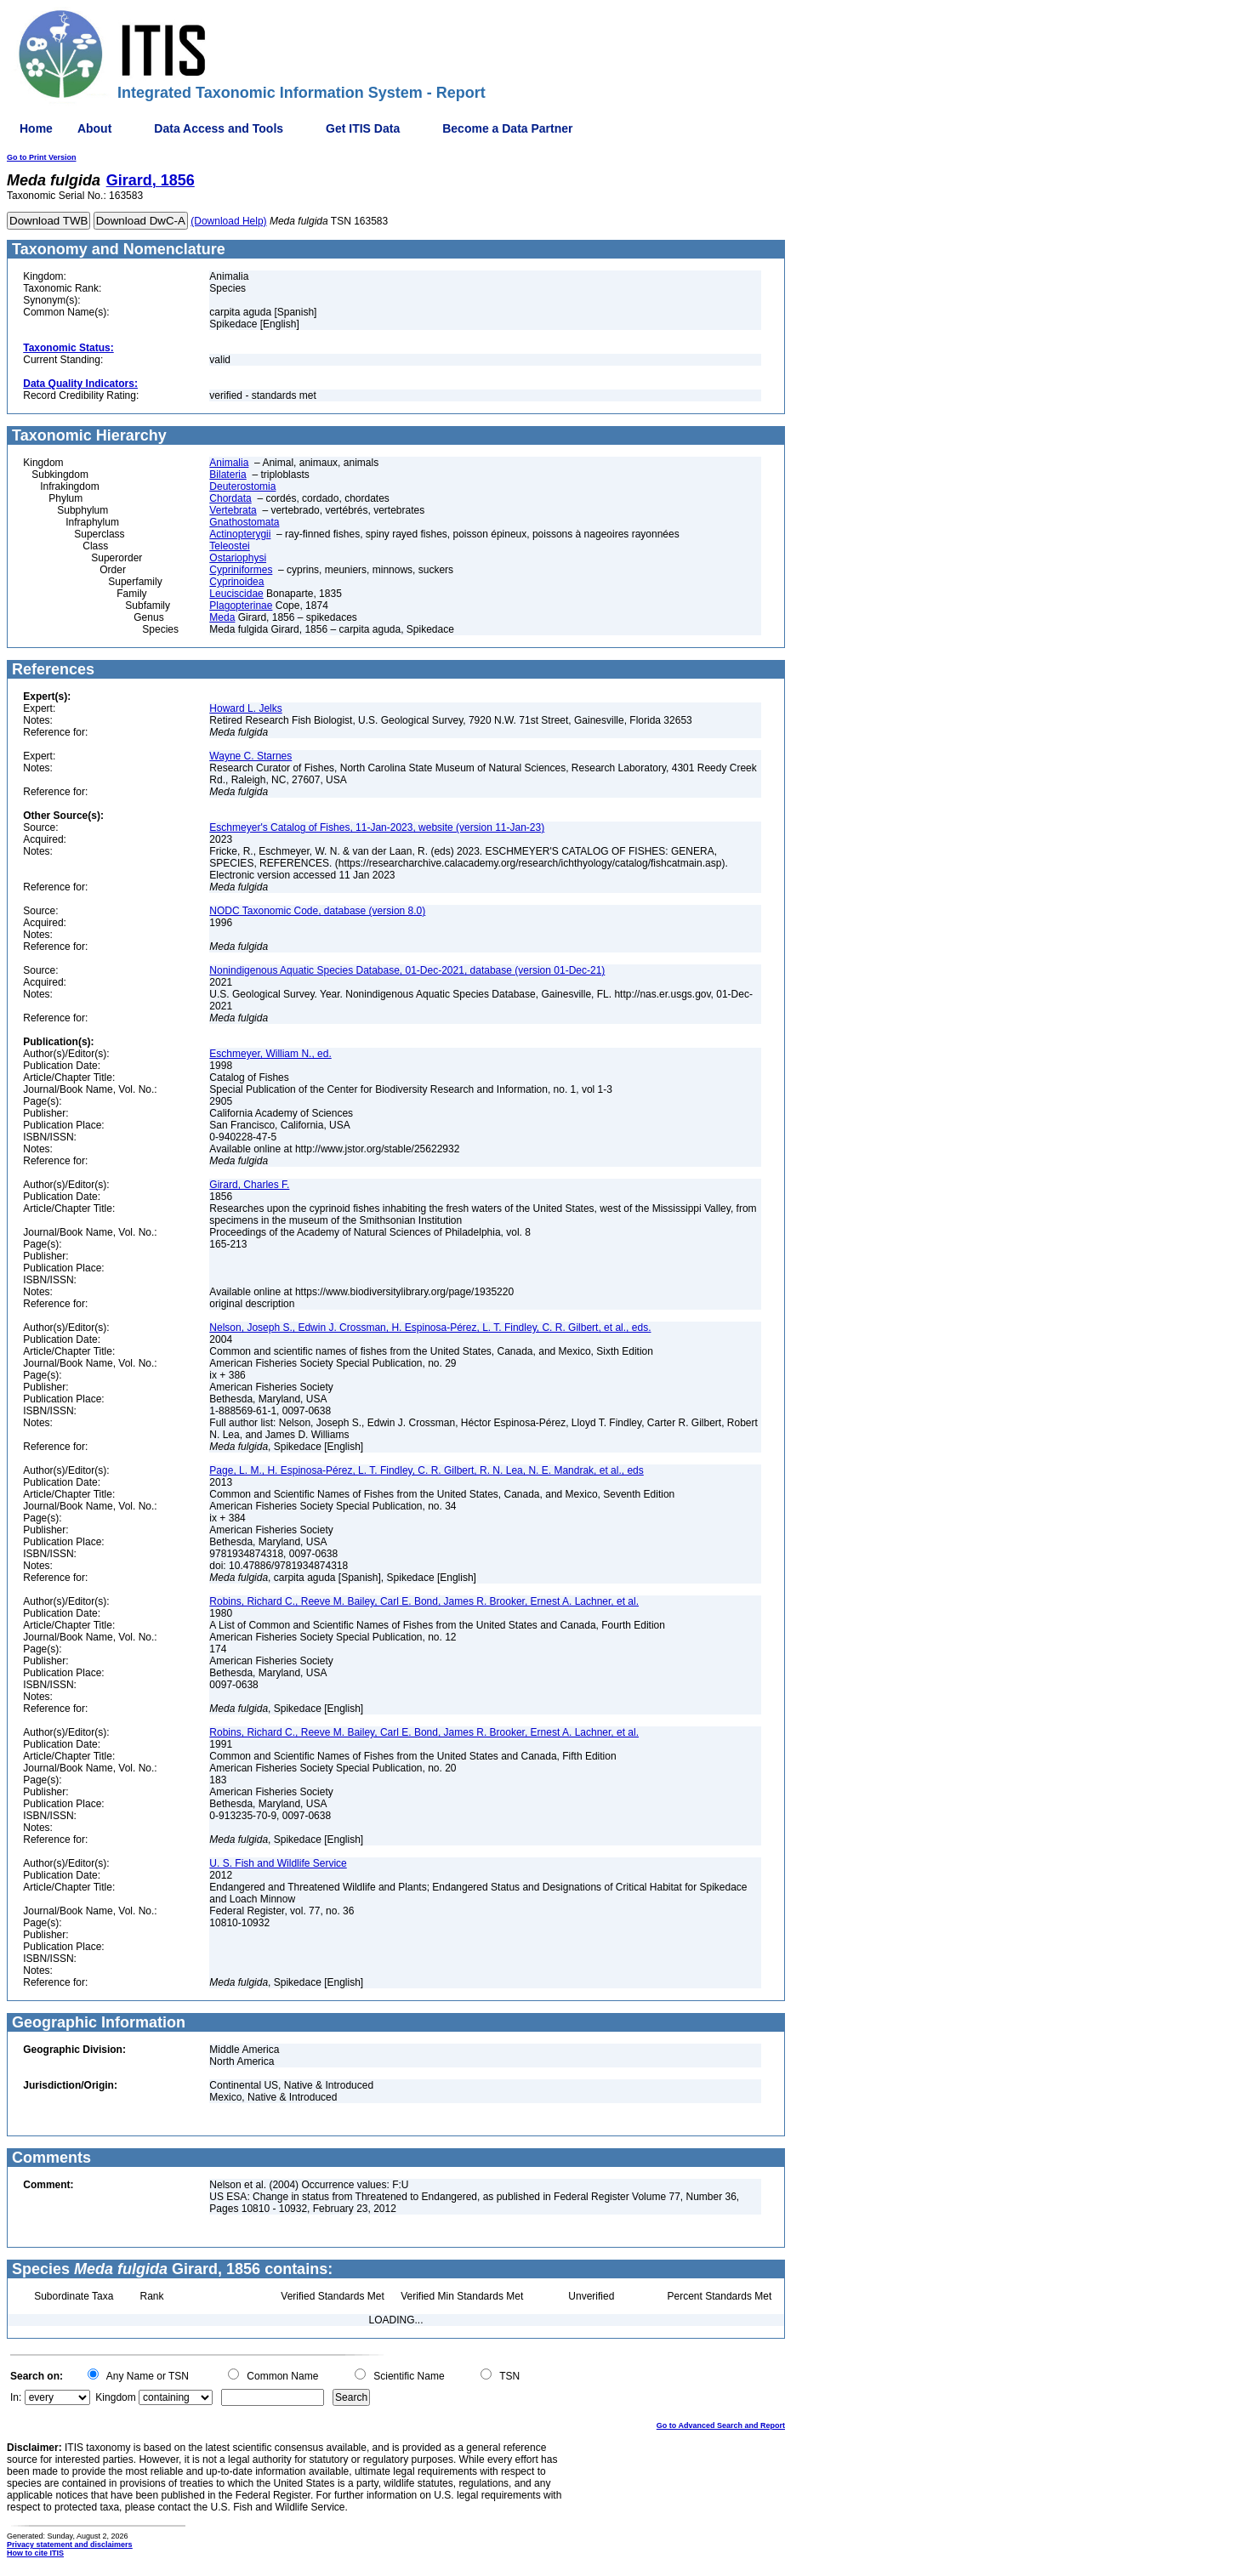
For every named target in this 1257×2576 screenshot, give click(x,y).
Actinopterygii (239, 534)
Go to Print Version (42, 157)
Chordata (230, 498)
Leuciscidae (236, 594)
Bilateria (227, 475)
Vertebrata (232, 510)
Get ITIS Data (363, 128)
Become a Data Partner (507, 128)
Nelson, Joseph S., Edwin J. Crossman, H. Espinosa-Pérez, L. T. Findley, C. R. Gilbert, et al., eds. (430, 1327)
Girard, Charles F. (249, 1185)
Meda (222, 617)
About (94, 128)
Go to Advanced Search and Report (721, 2425)
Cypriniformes (240, 570)
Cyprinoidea (236, 582)
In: (15, 2397)
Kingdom (115, 2397)
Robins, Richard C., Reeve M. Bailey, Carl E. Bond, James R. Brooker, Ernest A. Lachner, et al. (424, 1601)
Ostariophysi (237, 558)
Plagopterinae (240, 605)
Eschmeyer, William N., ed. (270, 1054)
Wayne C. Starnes (250, 756)
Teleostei (229, 546)
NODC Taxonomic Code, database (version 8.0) (317, 911)
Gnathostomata (244, 522)
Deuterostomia (242, 486)
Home (36, 128)
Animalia (228, 463)
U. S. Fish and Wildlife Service (277, 1863)
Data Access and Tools (218, 128)
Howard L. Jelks (245, 708)
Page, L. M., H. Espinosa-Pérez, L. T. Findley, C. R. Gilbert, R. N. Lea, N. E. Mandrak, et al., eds (426, 1470)
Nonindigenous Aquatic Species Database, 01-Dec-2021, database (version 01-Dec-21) (407, 970)
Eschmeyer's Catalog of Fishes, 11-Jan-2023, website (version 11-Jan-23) (376, 827)
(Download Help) (228, 221)
